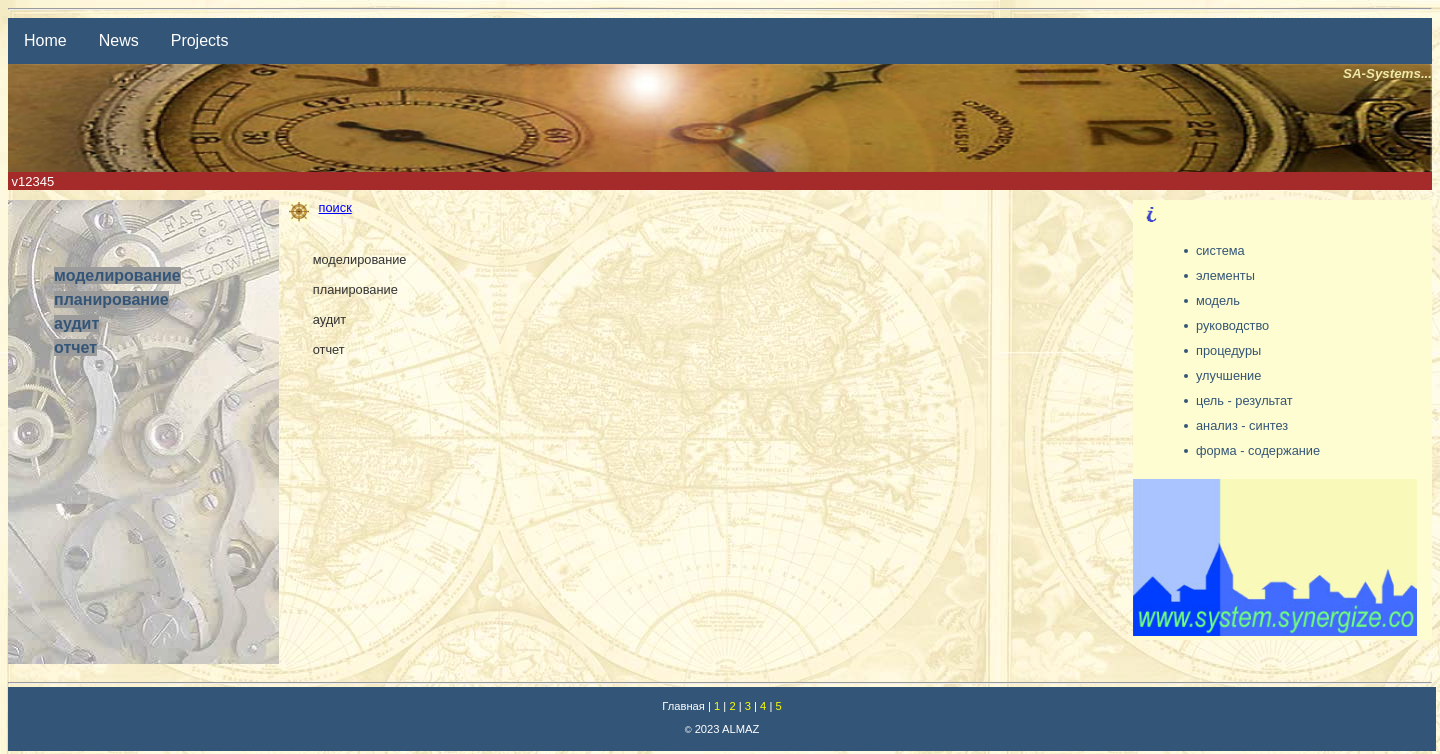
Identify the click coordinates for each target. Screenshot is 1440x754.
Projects (200, 40)
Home (45, 40)
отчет (75, 347)
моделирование (117, 275)
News (119, 40)
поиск (320, 207)
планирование (111, 299)
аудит (76, 323)
